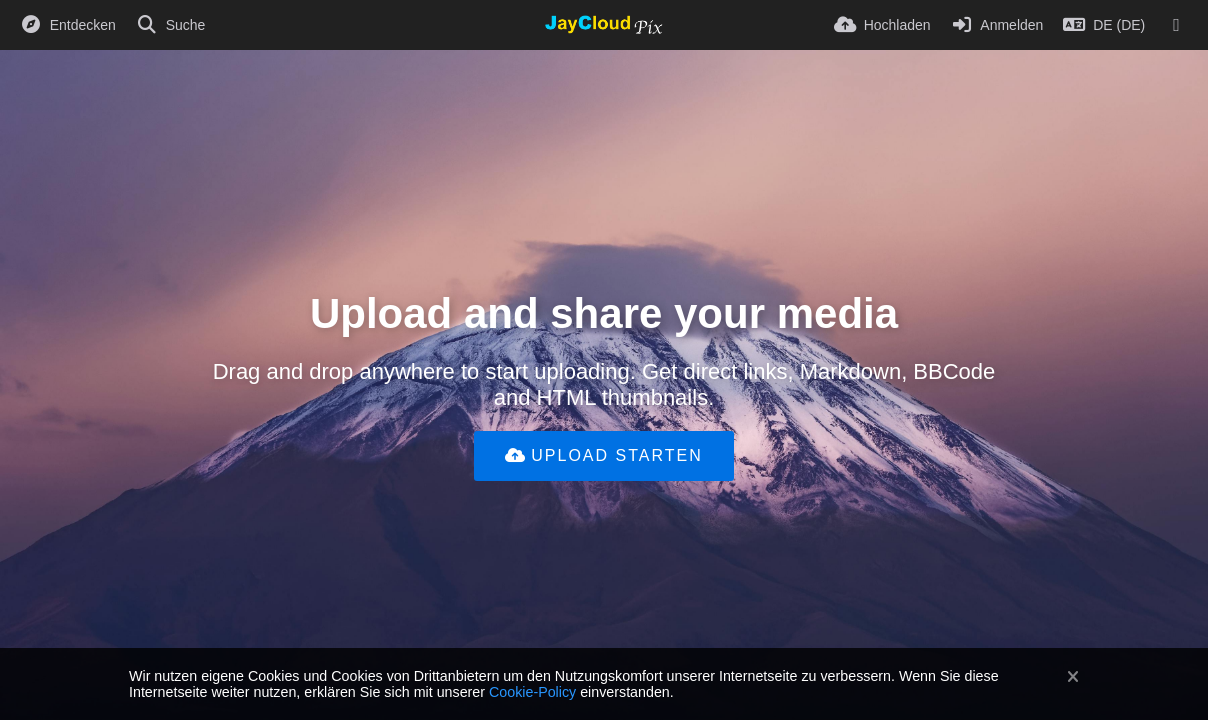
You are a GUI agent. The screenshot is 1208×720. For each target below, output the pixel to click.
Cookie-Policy (532, 692)
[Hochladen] (882, 25)
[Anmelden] (997, 25)
